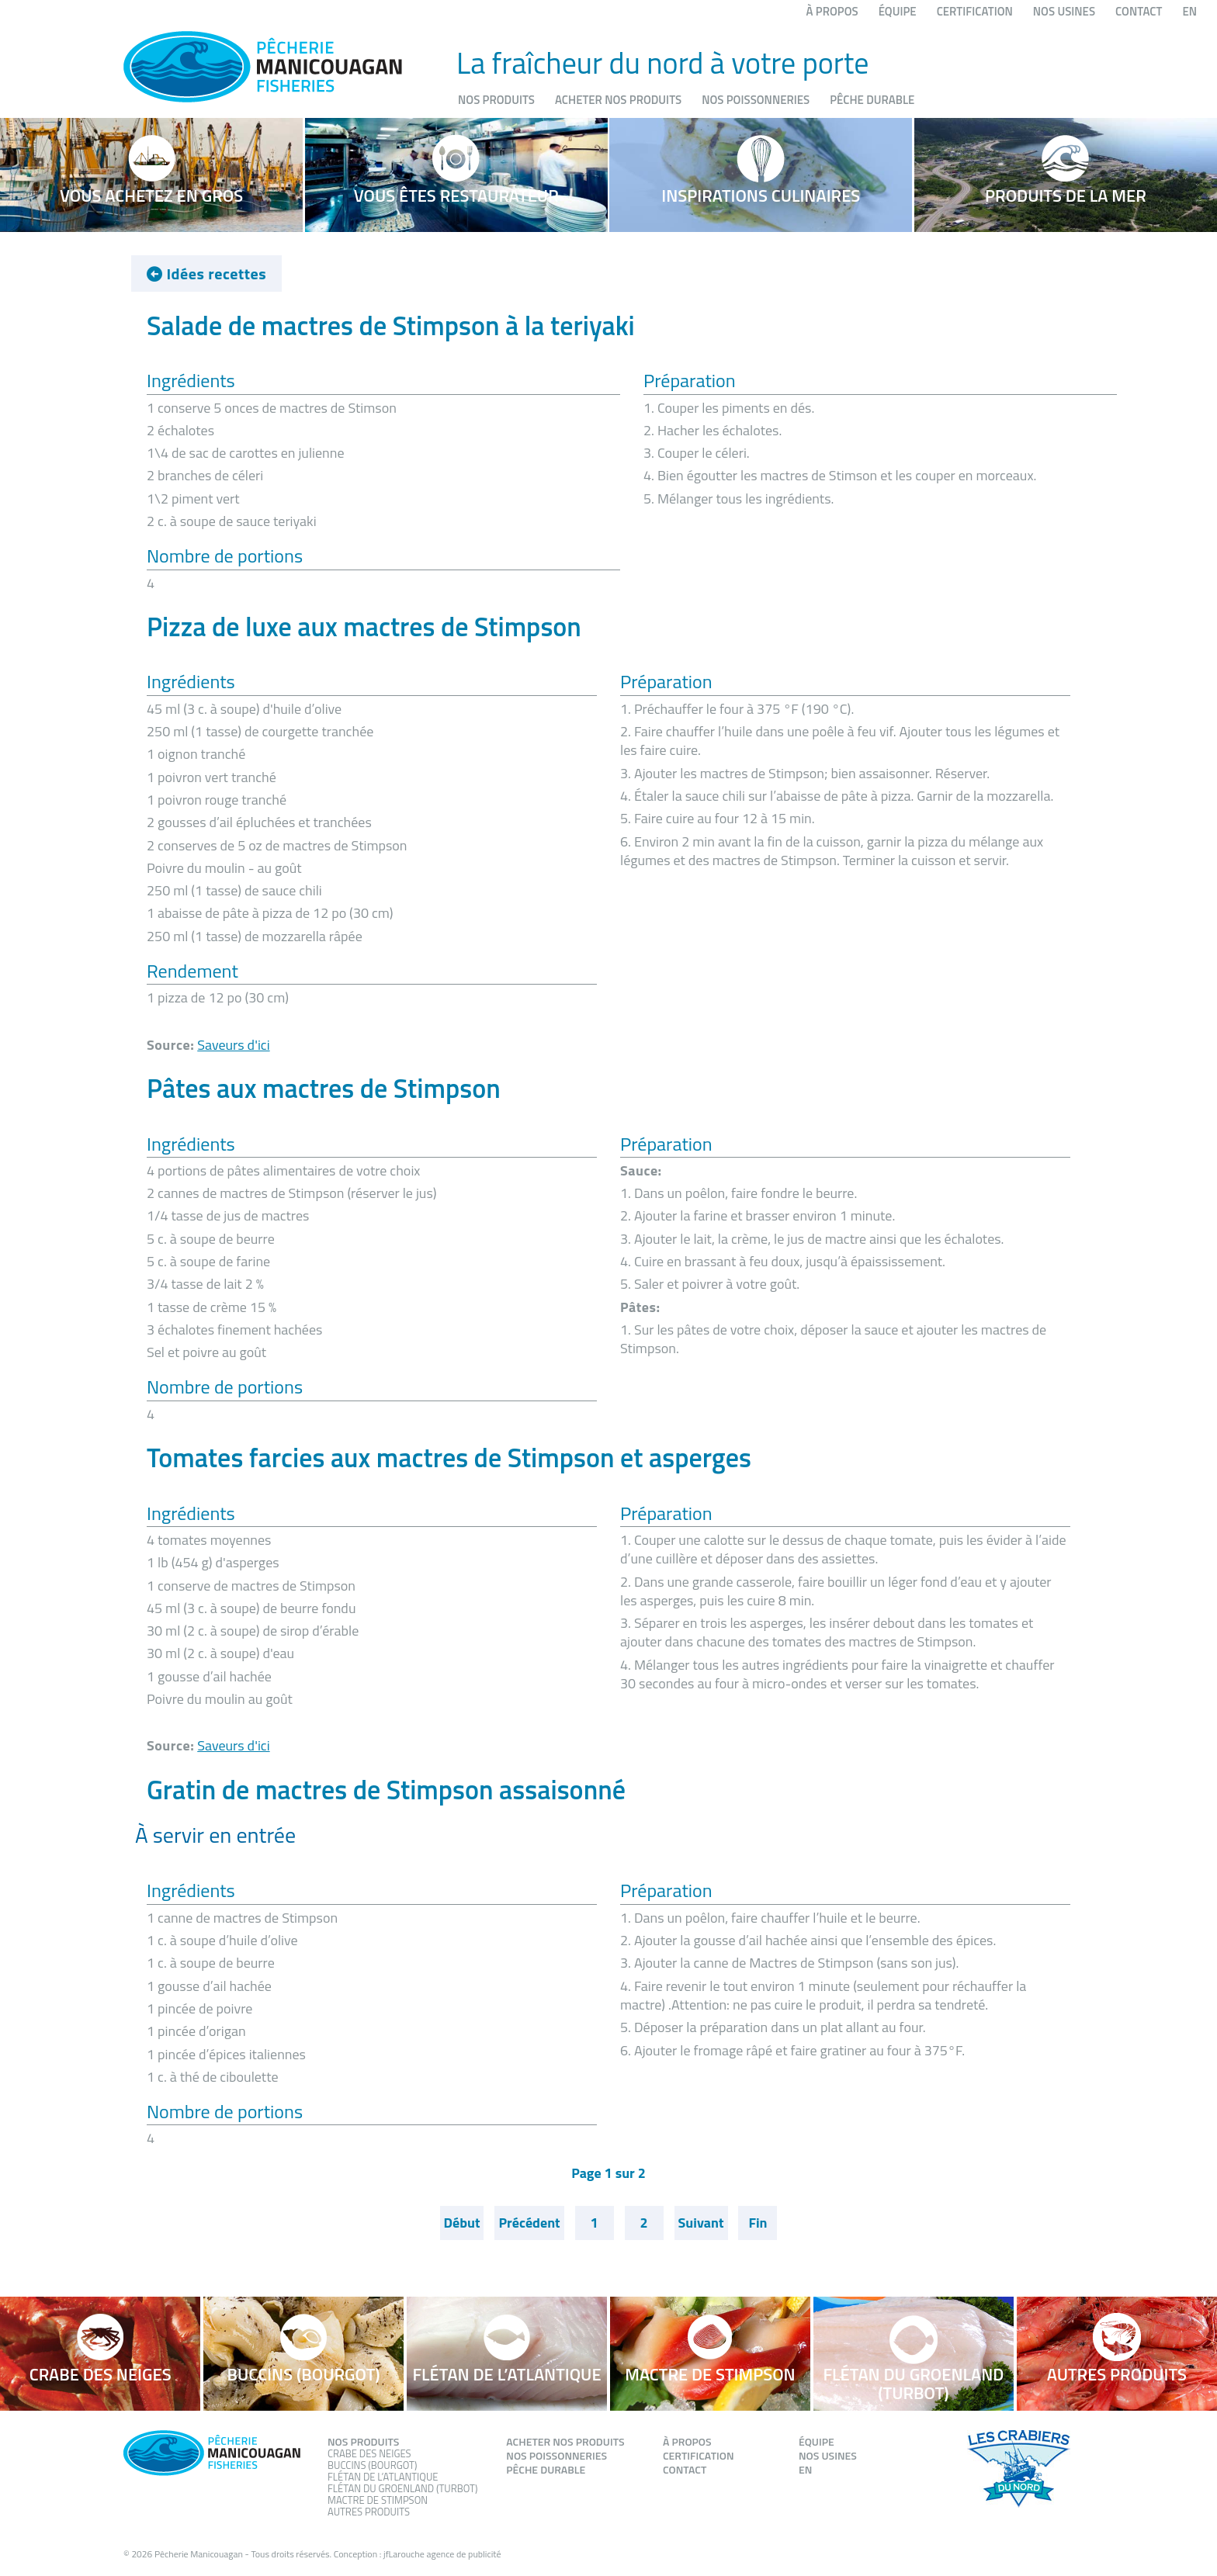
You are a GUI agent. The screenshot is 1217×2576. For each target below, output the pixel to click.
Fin (757, 2222)
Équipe (898, 11)
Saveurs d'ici (233, 1044)
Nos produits (496, 100)
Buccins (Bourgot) (372, 2465)
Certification (975, 11)
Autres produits (369, 2511)
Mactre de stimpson (378, 2500)
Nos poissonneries (756, 100)
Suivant (701, 2222)
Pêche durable (872, 100)
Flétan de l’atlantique (383, 2476)
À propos (832, 11)
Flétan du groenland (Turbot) (402, 2488)
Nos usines (1064, 11)
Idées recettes (206, 274)
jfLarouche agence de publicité (442, 2554)
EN (1189, 11)
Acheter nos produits (618, 100)
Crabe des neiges (369, 2453)
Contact (1138, 11)
